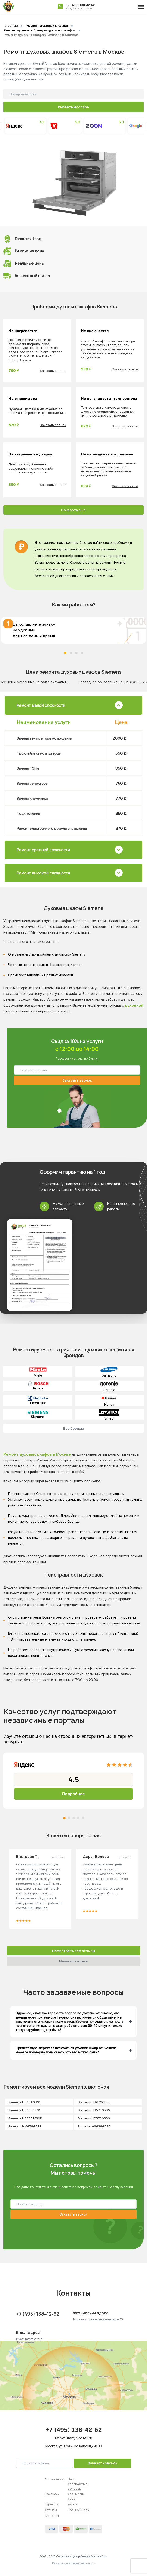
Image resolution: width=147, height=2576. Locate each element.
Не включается (95, 331)
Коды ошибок (78, 2510)
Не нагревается (23, 331)
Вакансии (52, 2494)
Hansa (109, 1400)
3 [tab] (76, 653)
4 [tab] (82, 653)
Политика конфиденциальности (73, 2563)
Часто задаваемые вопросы (78, 2483)
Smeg (109, 1414)
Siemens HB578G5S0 (94, 2110)
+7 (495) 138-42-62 (80, 5)
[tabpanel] (73, 630)
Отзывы (51, 2510)
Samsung (109, 1371)
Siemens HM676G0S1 (24, 2126)
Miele (38, 1371)
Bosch (38, 1386)
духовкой (134, 1005)
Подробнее (73, 1793)
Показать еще (73, 510)
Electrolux (38, 1400)
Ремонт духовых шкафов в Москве (37, 1454)
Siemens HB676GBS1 (94, 2102)
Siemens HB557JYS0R (25, 2118)
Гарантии (52, 2504)
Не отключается (23, 399)
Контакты (52, 2516)
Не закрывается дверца (30, 454)
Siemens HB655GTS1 (24, 2110)
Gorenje (109, 1386)
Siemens (38, 1414)
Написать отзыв (73, 1961)
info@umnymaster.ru (29, 2339)
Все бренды (73, 1428)
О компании (54, 2479)
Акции (72, 2504)
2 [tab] (71, 653)
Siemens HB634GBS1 (24, 2102)
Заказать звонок (53, 371)
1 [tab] (65, 653)
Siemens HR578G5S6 (94, 2118)
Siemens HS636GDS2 (94, 2126)
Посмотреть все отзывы (73, 1951)
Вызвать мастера (73, 107)
